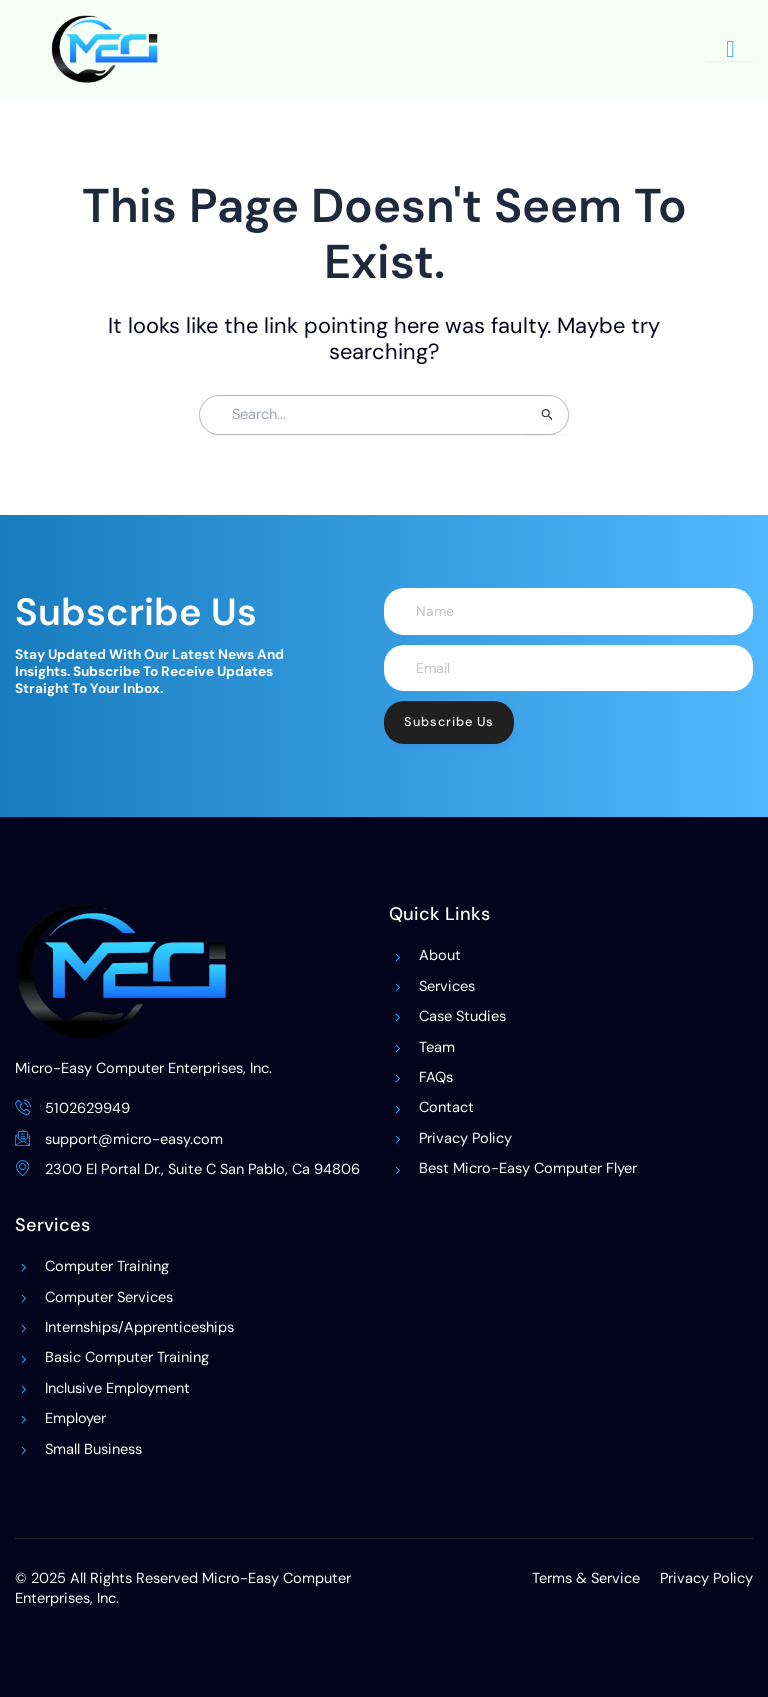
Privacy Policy (706, 1578)
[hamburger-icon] (730, 49)
